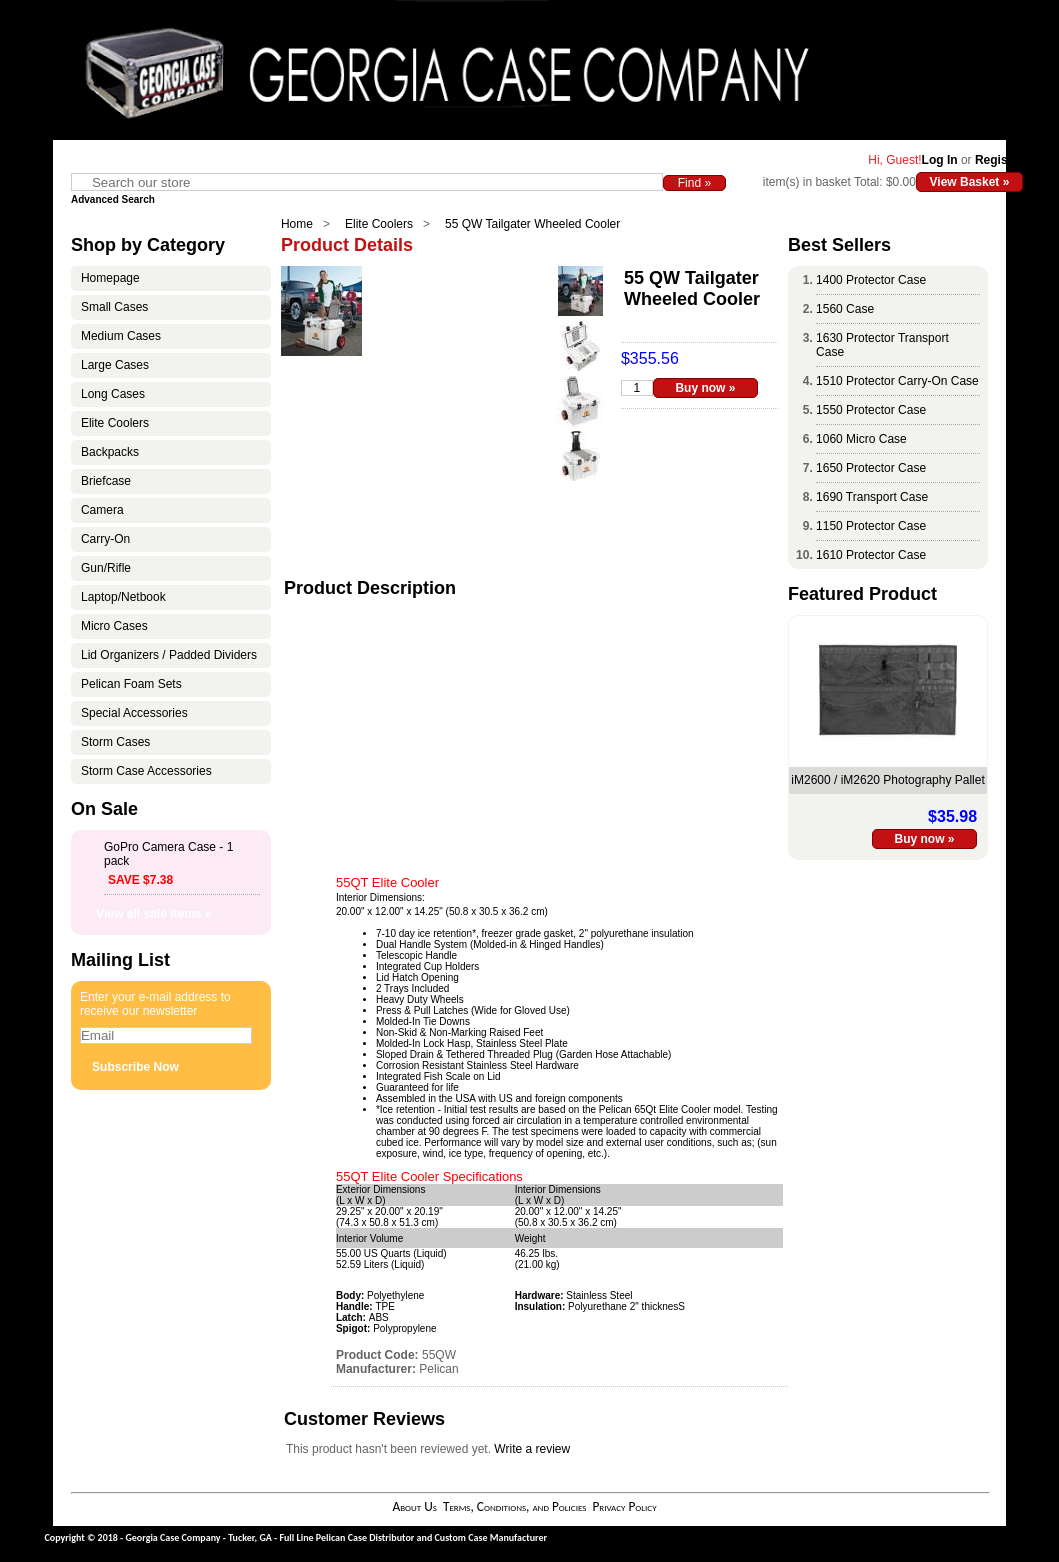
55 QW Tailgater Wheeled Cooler (532, 224)
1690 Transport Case (872, 497)
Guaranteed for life (417, 1087)
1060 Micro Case (861, 439)
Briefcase (106, 481)
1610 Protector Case (871, 555)
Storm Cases (115, 742)
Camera (102, 510)
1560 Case (845, 309)
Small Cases (114, 307)
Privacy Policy (624, 1506)
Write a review (532, 1449)
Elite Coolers (379, 224)
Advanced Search (113, 199)
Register (999, 160)
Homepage (110, 278)
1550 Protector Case (871, 410)
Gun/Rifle (106, 568)
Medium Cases (121, 336)
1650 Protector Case (871, 468)
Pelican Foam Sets (131, 684)
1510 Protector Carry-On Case (897, 381)
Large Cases (115, 365)
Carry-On (105, 539)
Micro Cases (114, 626)
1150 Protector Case (871, 526)
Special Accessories (134, 713)
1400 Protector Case (871, 280)
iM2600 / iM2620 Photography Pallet (887, 780)
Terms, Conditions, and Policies (515, 1506)
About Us (414, 1506)
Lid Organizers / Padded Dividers (169, 655)
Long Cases (113, 394)
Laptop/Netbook (123, 597)
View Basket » (970, 182)
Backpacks (110, 452)
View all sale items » (153, 914)
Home (297, 224)
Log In (940, 160)
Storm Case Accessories (146, 771)
